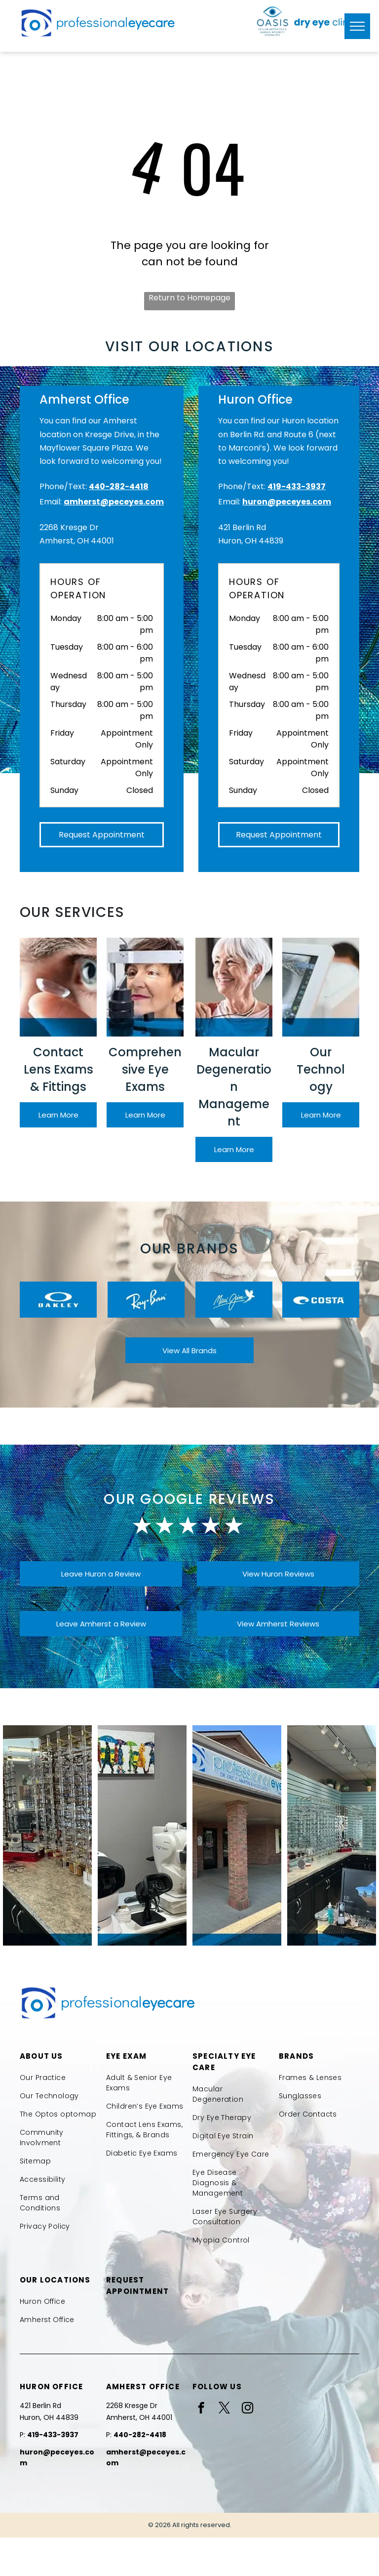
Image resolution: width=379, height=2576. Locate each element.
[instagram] (247, 2409)
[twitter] (224, 2409)
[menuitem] (60, 2078)
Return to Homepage (189, 297)
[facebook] (201, 2409)
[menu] (357, 26)
